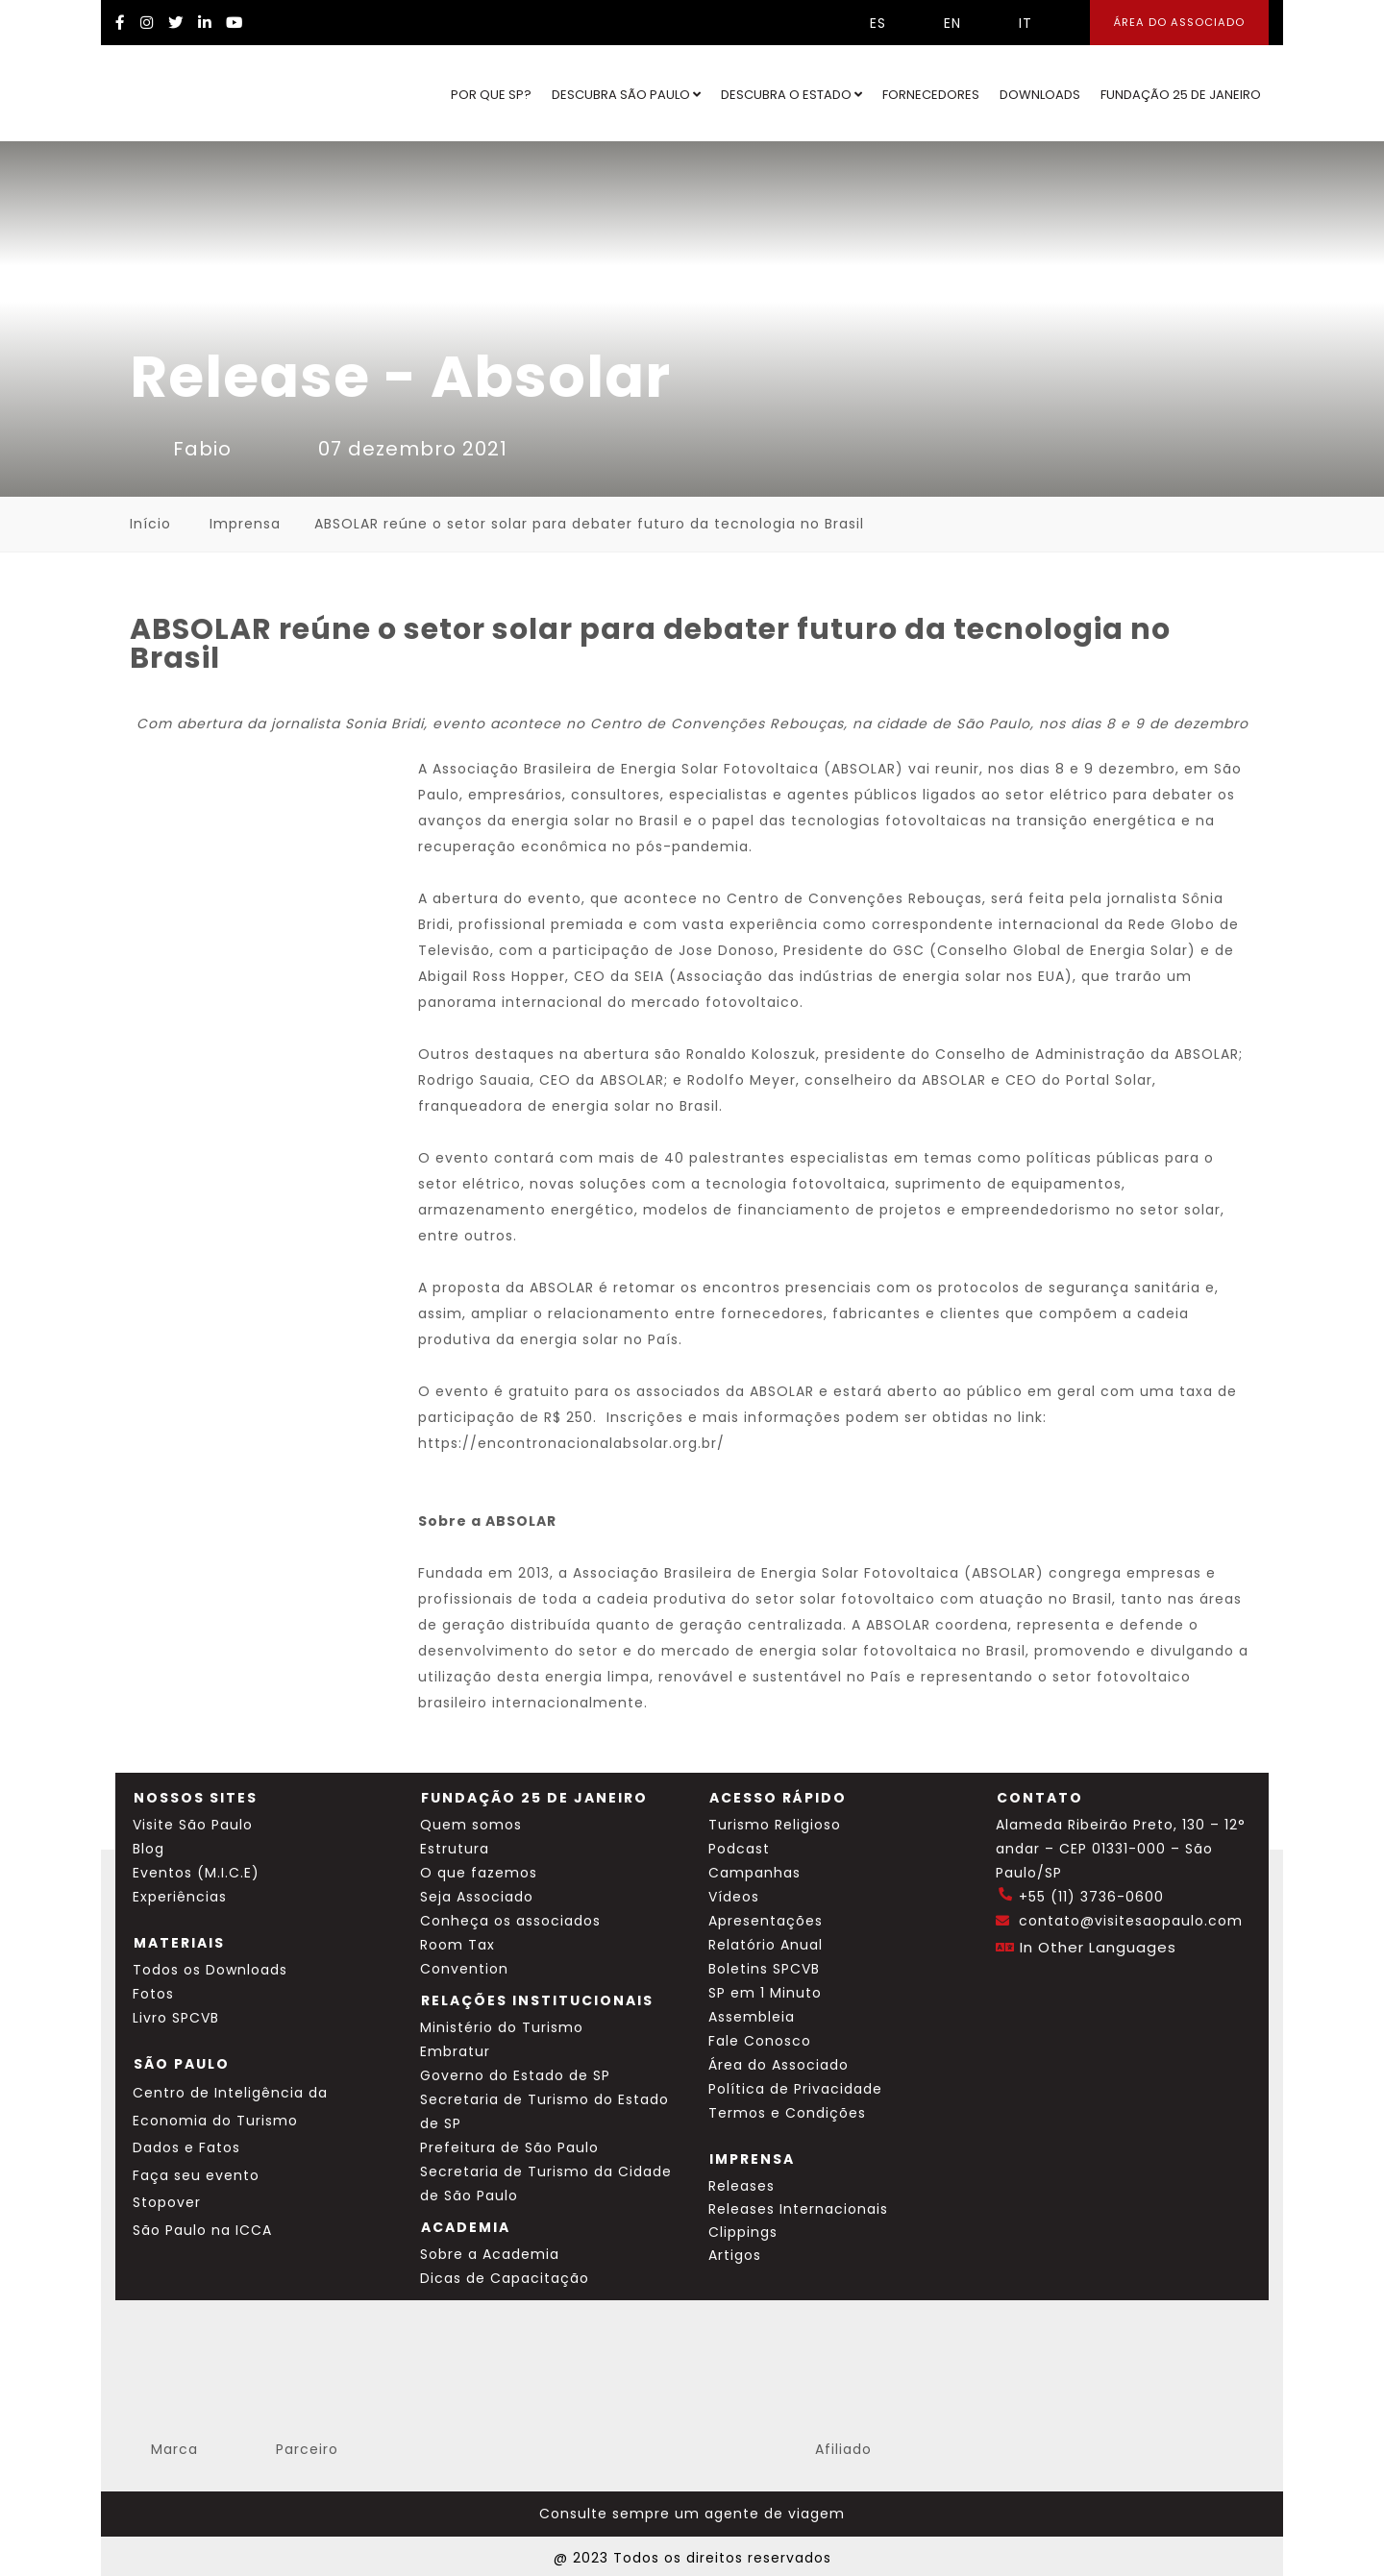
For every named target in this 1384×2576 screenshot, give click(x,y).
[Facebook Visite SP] (120, 22)
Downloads (1040, 95)
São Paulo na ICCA (202, 2230)
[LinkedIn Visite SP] (204, 22)
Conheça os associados (510, 1920)
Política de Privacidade (795, 2088)
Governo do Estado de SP (515, 2075)
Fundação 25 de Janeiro (1180, 95)
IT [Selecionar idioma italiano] (1011, 23)
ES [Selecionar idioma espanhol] (863, 23)
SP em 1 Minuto (765, 1992)
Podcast (739, 1848)
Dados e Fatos (186, 2147)
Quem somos (471, 1824)
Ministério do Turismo (501, 2027)
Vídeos (733, 1896)
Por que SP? (491, 95)
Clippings (743, 2232)
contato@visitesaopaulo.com (1131, 1920)
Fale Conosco (759, 2040)
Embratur (455, 2051)
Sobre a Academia (489, 2254)
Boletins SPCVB (764, 1968)
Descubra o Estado (791, 95)
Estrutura (454, 1848)
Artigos (734, 2255)
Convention (464, 1968)
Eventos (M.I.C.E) (196, 1872)
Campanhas (754, 1872)
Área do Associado (778, 2064)
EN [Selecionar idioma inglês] (938, 23)
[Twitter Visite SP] (176, 22)
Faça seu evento (196, 2175)
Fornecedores (930, 95)
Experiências (180, 1896)
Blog (148, 1848)
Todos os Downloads (210, 1969)
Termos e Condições (787, 2112)
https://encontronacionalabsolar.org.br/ (571, 1443)
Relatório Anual (765, 1944)
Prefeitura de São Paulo (509, 2147)
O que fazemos (478, 1872)
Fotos (153, 1993)
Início (150, 523)
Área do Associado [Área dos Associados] (1179, 22)
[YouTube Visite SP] (234, 22)
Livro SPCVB (176, 2017)
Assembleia (751, 2016)
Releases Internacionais (798, 2209)
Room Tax (457, 1944)
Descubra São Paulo (626, 95)
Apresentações (765, 1920)
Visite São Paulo (193, 1824)
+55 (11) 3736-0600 (1091, 1896)
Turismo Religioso (774, 1824)
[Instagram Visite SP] (147, 22)
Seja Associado (476, 1896)
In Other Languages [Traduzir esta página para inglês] (1098, 1947)
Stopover (167, 2202)
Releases (741, 2186)
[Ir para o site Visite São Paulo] (178, 93)
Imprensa (245, 523)
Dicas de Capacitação (504, 2278)
